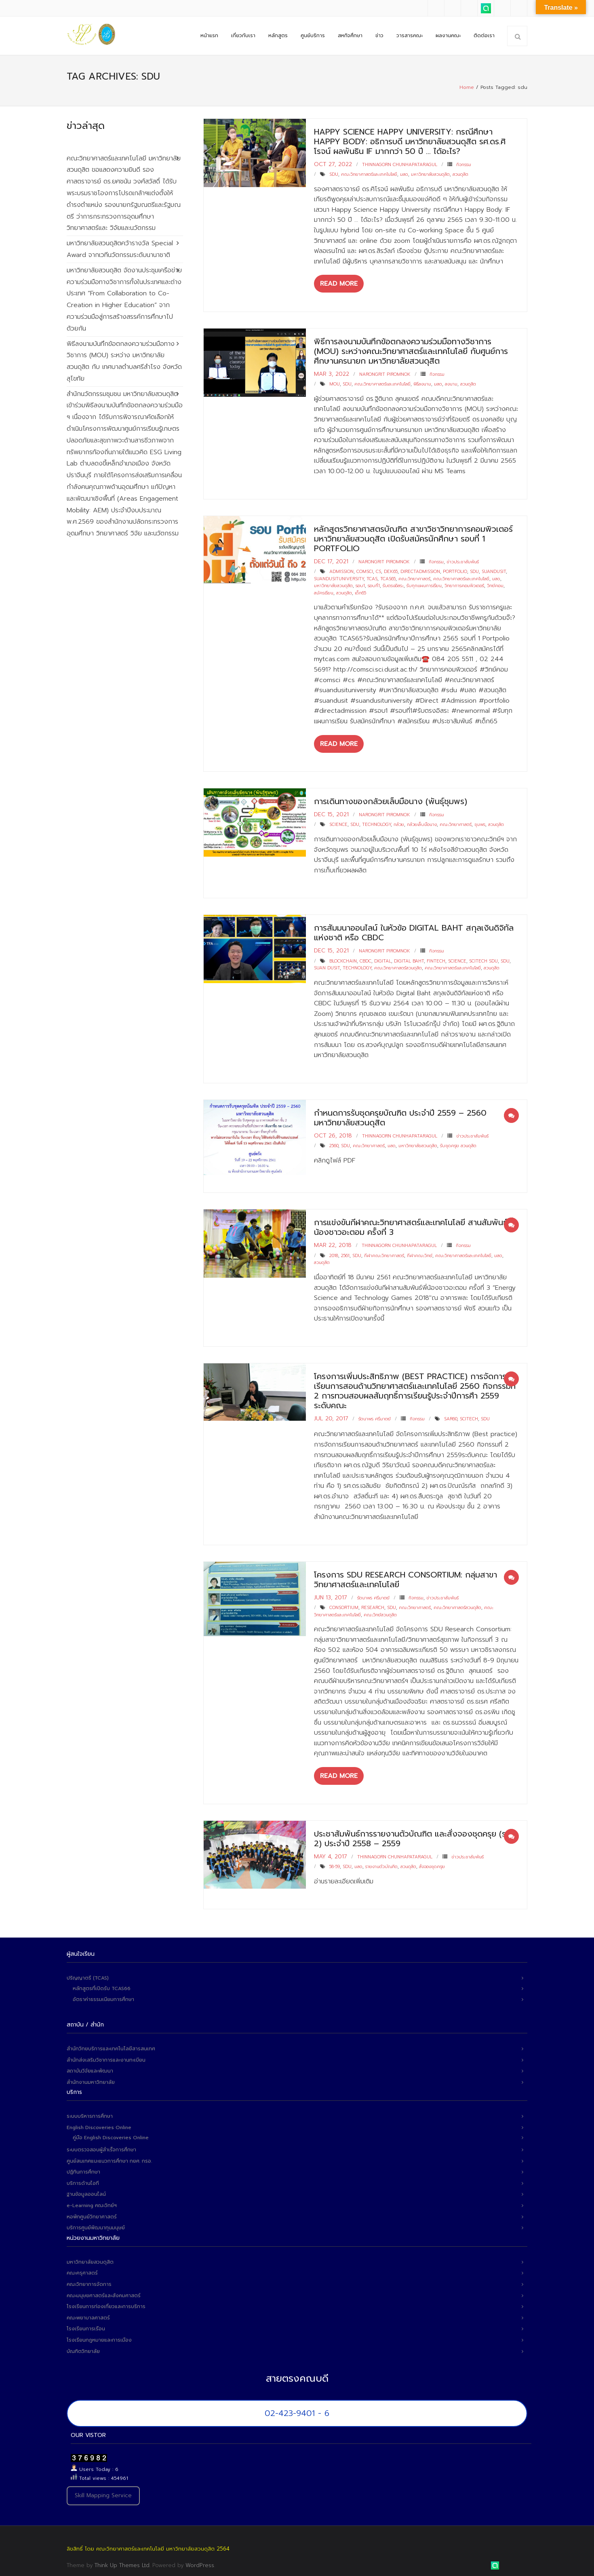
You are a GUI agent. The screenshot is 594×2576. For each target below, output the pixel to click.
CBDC (365, 959)
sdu (333, 172)
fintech (436, 959)
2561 (345, 1253)
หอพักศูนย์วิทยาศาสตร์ (92, 2214)
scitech (469, 1416)
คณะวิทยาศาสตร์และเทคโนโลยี (369, 172)
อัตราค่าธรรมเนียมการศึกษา (103, 1997)
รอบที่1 (374, 583)
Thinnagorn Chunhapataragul (399, 162)
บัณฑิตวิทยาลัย (83, 2349)
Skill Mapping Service (103, 2493)
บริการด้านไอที (83, 2181)
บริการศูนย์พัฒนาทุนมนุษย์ (96, 2225)
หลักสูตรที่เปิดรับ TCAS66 (102, 1986)
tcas (372, 576)
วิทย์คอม (495, 583)
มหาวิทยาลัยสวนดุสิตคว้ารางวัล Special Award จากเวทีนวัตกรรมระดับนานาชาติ (120, 247)
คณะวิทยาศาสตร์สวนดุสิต (398, 966)
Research (372, 1605)
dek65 (391, 569)
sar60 (450, 1416)
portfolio (455, 569)
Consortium (343, 1605)
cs (378, 569)
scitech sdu (483, 959)
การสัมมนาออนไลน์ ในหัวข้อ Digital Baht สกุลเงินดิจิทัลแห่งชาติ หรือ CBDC (414, 931)
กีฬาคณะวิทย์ (419, 1253)
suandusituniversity (339, 576)
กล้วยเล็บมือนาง (422, 822)
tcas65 (388, 576)
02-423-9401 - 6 (297, 2411)
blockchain (343, 959)
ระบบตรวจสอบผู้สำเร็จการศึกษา (101, 2147)
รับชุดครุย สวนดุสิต (458, 1143)
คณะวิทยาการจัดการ (89, 2282)
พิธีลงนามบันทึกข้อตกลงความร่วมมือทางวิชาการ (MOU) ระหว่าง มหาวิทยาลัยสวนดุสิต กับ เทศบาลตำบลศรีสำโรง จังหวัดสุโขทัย (124, 359)
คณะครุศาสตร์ (82, 2271)
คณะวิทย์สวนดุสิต (380, 1612)
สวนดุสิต (460, 172)
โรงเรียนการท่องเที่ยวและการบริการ (106, 2304)
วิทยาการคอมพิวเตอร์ (464, 583)
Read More (339, 281)
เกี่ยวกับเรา (243, 35)
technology (376, 822)
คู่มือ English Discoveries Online (111, 2135)
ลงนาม (451, 382)
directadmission (420, 569)
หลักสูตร (278, 35)
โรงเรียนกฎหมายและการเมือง (99, 2338)
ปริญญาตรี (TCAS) (88, 1976)
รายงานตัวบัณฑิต (381, 1864)
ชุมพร (479, 822)
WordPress (199, 2563)
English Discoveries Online (99, 2125)
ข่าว (379, 35)
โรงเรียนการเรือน (86, 2326)
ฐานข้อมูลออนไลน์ (86, 2192)
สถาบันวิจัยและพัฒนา (90, 2069)
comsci (364, 569)
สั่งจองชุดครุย (432, 1864)
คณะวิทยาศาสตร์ (414, 576)
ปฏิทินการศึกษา (83, 2170)
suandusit (494, 569)
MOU (334, 382)
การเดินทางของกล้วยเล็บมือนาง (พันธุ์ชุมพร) (390, 799)
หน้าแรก (209, 35)
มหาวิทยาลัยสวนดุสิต (430, 172)
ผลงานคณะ (448, 35)
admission (341, 569)
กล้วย (399, 822)
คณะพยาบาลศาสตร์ (88, 2315)
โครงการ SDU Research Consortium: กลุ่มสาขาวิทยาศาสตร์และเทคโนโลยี (405, 1577)
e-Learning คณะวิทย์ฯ (92, 2203)
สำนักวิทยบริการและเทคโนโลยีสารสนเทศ (111, 2046)
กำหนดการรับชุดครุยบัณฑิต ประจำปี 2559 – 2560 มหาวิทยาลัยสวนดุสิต (400, 1116)
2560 (333, 1143)
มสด (404, 172)
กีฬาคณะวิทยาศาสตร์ (384, 1253)
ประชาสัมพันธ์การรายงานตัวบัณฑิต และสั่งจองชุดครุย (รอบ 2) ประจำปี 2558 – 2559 (415, 1836)
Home (466, 85)
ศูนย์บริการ (313, 35)
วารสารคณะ (409, 35)
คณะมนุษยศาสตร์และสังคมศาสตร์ (104, 2293)
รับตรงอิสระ (393, 583)
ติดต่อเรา (484, 35)
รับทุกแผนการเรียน (424, 583)
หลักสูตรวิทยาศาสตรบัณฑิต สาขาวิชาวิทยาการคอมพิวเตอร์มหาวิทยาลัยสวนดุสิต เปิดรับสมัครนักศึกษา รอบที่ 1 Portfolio (413, 536)
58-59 (334, 1864)
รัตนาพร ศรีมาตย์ (374, 1416)
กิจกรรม (463, 162)
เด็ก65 (360, 591)
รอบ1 (360, 583)
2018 (333, 1253)
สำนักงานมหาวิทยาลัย (91, 2080)
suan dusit (327, 966)
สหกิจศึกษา (350, 35)
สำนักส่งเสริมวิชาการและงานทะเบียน (106, 2057)
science (338, 822)
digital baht (409, 959)
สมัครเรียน (323, 591)
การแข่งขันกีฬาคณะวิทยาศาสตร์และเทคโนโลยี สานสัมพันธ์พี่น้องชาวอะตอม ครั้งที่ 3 (414, 1225)
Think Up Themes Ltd (122, 2563)
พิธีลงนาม (422, 382)
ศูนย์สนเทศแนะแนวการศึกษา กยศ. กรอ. (109, 2158)
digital (382, 959)
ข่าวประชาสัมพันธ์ (463, 559)
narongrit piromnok (385, 372)
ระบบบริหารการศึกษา (90, 2114)
